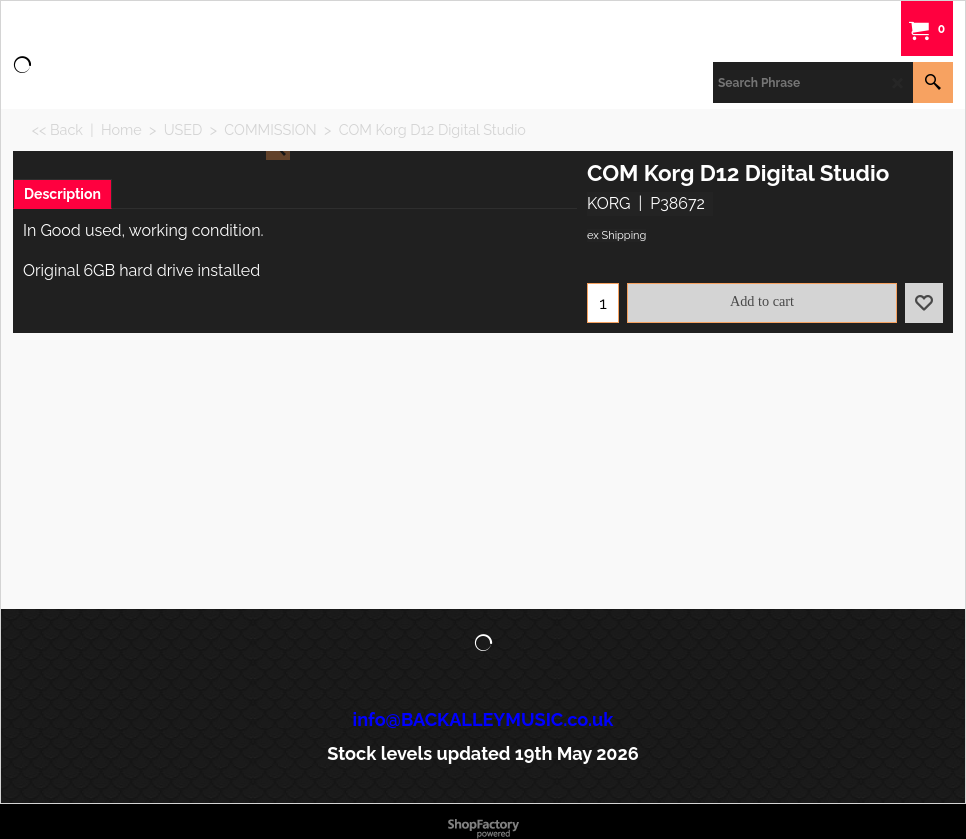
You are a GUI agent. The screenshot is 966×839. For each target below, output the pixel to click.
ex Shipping (616, 235)
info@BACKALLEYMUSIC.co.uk (483, 719)
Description (62, 194)
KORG (609, 203)
